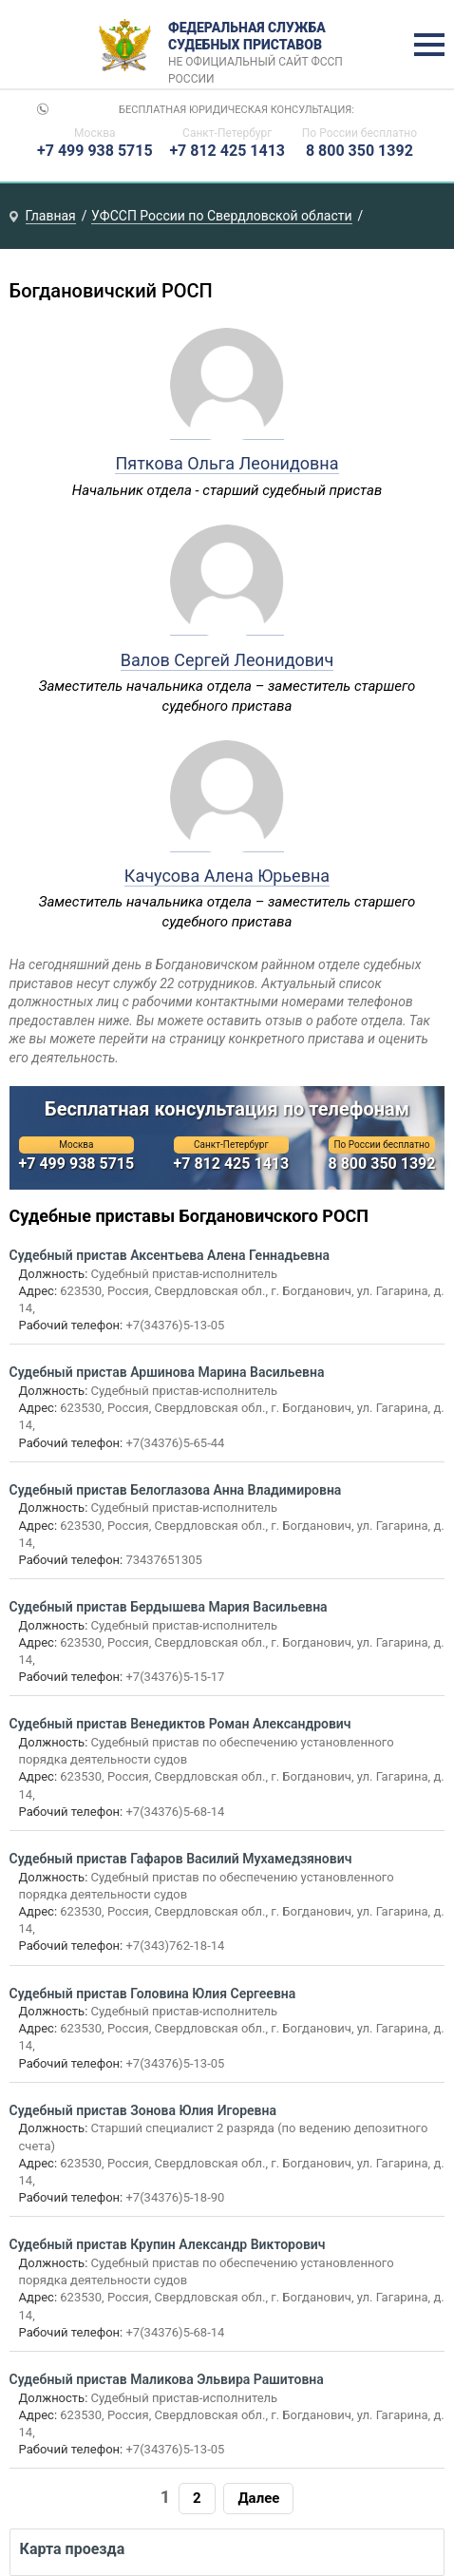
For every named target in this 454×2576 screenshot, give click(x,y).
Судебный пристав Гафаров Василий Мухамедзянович (180, 1858)
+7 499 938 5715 (95, 151)
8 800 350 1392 (359, 151)
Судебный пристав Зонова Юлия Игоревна (142, 2110)
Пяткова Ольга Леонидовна (226, 463)
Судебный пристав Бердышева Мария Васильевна (168, 1606)
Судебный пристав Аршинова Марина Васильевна (167, 1372)
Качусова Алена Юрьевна (227, 876)
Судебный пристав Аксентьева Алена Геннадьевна (169, 1255)
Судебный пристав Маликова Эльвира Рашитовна (166, 2379)
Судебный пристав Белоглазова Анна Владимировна (175, 1490)
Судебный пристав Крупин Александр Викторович (167, 2244)
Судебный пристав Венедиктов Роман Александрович (180, 1723)
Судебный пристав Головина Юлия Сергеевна (152, 1993)
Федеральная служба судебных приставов (261, 45)
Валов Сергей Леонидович (227, 660)
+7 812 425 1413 (227, 151)
